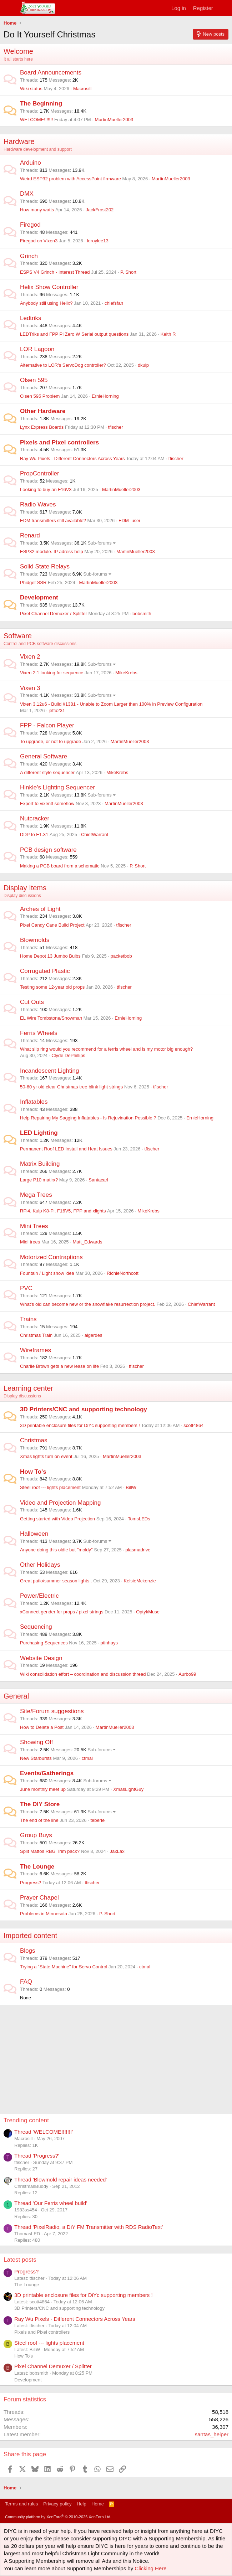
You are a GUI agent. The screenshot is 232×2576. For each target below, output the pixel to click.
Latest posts (20, 2259)
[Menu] (9, 8)
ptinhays (109, 1642)
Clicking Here (150, 2568)
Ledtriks (30, 318)
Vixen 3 (30, 688)
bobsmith (141, 613)
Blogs (27, 1950)
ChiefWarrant (94, 834)
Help (81, 2504)
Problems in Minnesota (43, 1913)
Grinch (29, 256)
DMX (27, 193)
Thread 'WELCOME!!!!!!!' (43, 2132)
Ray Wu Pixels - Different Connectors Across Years (72, 458)
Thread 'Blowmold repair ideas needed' (60, 2179)
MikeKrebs (126, 672)
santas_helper (211, 2434)
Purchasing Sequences (44, 1642)
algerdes (93, 1335)
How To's (33, 1471)
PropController (39, 473)
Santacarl (98, 1180)
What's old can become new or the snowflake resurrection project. (87, 1304)
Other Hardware (43, 411)
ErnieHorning (105, 396)
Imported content (30, 1935)
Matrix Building (40, 1163)
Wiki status (31, 88)
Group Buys (36, 1835)
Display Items (25, 888)
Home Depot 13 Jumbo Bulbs (50, 956)
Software (18, 636)
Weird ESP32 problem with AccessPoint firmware (70, 178)
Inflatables (34, 1101)
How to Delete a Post (42, 1727)
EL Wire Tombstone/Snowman (51, 1018)
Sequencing (36, 1626)
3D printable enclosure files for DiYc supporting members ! (80, 1425)
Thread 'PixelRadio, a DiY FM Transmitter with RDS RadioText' (88, 2227)
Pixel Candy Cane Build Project (52, 925)
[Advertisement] (118, 2055)
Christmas (33, 1440)
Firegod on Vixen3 (38, 240)
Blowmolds (34, 940)
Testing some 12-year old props (52, 987)
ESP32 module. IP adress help (51, 551)
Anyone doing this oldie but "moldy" (56, 1549)
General (16, 1696)
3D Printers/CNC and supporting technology (83, 1409)
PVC (26, 1288)
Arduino (30, 162)
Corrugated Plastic (45, 971)
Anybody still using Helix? (46, 303)
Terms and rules (21, 2504)
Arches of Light (40, 909)
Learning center (28, 1388)
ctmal (87, 1758)
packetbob (121, 956)
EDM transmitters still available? (53, 520)
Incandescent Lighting (49, 1070)
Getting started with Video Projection (57, 1518)
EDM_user (129, 520)
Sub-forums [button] (99, 543)
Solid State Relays (45, 566)
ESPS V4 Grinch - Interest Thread (55, 272)
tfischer (115, 427)
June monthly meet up (43, 1789)
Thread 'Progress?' (36, 2156)
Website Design (41, 1658)
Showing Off (36, 1742)
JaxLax (117, 1851)
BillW (131, 1487)
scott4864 (193, 1425)
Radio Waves (38, 504)
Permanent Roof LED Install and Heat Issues (66, 1149)
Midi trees (30, 1242)
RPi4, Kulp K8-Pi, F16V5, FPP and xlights (63, 1211)
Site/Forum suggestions (52, 1711)
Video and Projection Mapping (60, 1502)
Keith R (168, 334)
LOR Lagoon (37, 349)
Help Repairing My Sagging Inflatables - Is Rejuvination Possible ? (88, 1117)
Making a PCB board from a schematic (60, 866)
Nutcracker (34, 818)
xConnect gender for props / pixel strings (61, 1611)
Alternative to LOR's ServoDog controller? (63, 365)
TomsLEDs (139, 1518)
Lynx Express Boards (42, 427)
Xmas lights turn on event (46, 1456)
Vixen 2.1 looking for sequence (52, 672)
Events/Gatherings (47, 1773)
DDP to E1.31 (34, 834)
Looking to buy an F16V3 (46, 489)
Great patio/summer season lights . (56, 1580)
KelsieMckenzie (140, 1580)
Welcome (18, 51)
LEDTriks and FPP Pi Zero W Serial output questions (74, 334)
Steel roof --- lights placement (50, 1487)
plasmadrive (137, 1549)
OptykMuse (148, 1611)
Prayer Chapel (39, 1897)
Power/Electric (39, 1595)
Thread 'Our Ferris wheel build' (50, 2203)
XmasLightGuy (128, 1789)
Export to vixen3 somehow (47, 803)
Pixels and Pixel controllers (59, 442)
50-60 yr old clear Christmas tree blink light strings (71, 1086)
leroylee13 (98, 240)
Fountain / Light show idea (47, 1273)
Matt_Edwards (87, 1242)
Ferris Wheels (38, 1033)
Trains (28, 1319)
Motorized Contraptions (51, 1257)
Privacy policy (57, 2504)
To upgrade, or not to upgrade (50, 741)
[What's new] (224, 8)
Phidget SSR (33, 582)
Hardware (19, 141)
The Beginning (41, 103)
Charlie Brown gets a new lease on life (59, 1366)
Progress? (30, 1882)
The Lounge (37, 1866)
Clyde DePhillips (68, 1055)
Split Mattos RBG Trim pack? (50, 1851)
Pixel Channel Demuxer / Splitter (53, 613)
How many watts (37, 209)
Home (97, 2504)
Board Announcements (50, 72)
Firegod (30, 224)
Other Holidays (40, 1564)
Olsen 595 (34, 380)
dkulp (143, 365)
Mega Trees (36, 1194)
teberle (97, 1820)
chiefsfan (114, 303)
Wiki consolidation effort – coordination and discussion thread (83, 1674)
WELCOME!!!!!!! (36, 119)
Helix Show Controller (49, 287)
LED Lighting (39, 1132)
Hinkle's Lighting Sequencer (57, 787)
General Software (43, 756)
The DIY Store (40, 1804)
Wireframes (35, 1350)
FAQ (26, 1981)
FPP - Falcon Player (47, 725)
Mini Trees (34, 1226)
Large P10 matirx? (39, 1180)
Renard (30, 535)
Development (39, 597)
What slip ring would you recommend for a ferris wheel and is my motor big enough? (106, 1049)
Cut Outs (32, 1002)
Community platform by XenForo (58, 2517)
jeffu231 (57, 710)
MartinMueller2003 (114, 119)
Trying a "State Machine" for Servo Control (63, 1966)
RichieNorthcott (122, 1273)
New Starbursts (36, 1758)
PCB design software (48, 849)
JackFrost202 (100, 209)
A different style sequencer (47, 772)
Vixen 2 (30, 656)
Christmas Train (36, 1335)
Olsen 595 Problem (40, 396)
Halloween (34, 1533)
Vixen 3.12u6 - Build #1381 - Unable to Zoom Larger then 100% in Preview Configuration (111, 704)
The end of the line (39, 1820)
